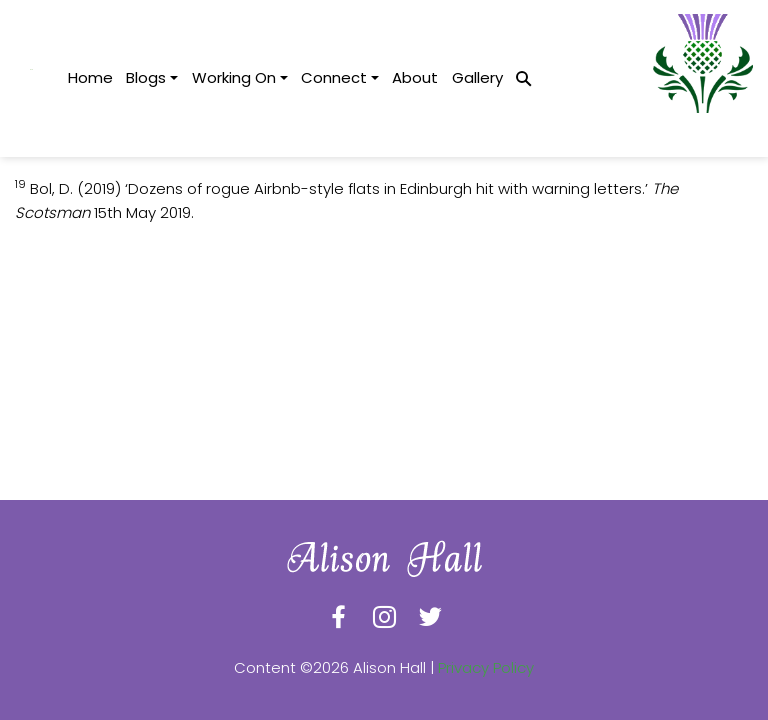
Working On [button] (234, 77)
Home (90, 77)
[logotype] (31, 78)
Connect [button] (334, 77)
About (415, 77)
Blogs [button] (146, 77)
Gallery (477, 77)
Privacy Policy (486, 667)
